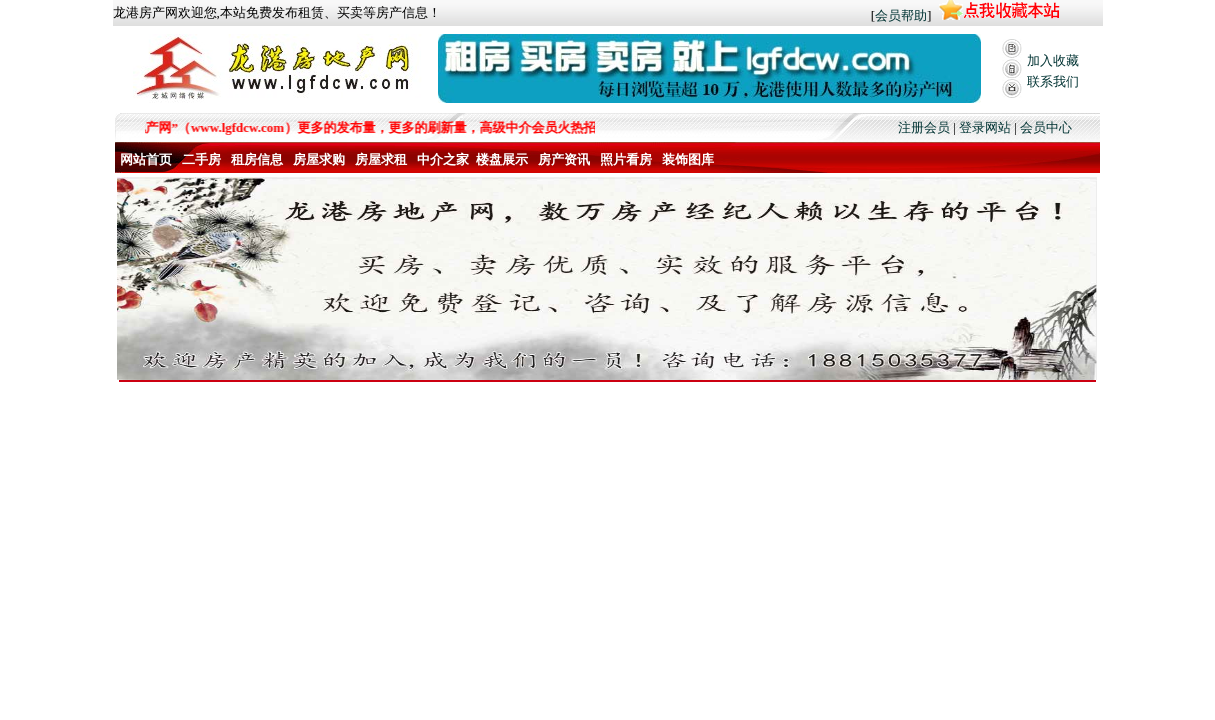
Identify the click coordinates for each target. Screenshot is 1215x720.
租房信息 (257, 159)
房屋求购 (319, 159)
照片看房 (626, 159)
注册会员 (924, 127)
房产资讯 (564, 159)
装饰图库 (688, 159)
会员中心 (1046, 127)
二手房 (201, 159)
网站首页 (146, 159)
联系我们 (1053, 81)
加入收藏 (1053, 60)
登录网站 (985, 127)
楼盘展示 (502, 159)
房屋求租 (381, 159)
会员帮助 (901, 15)
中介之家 (443, 159)
